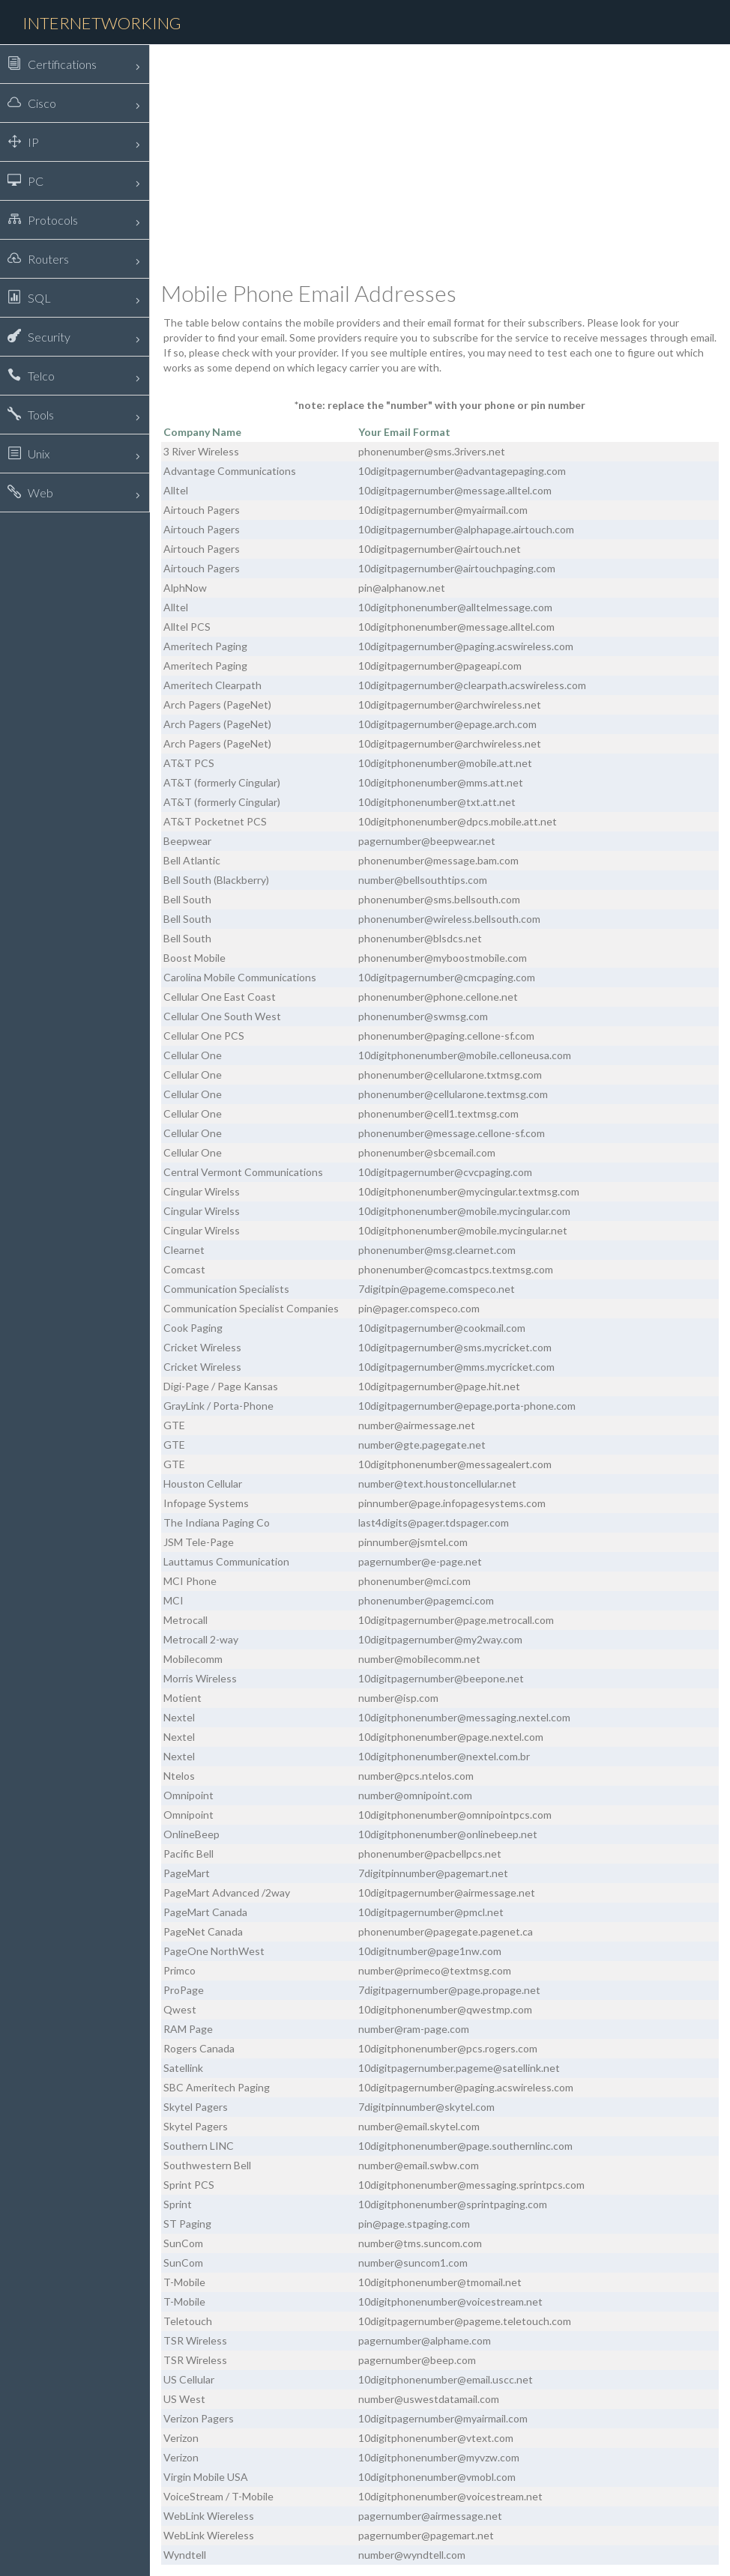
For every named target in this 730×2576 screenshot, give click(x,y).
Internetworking (101, 23)
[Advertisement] (440, 161)
